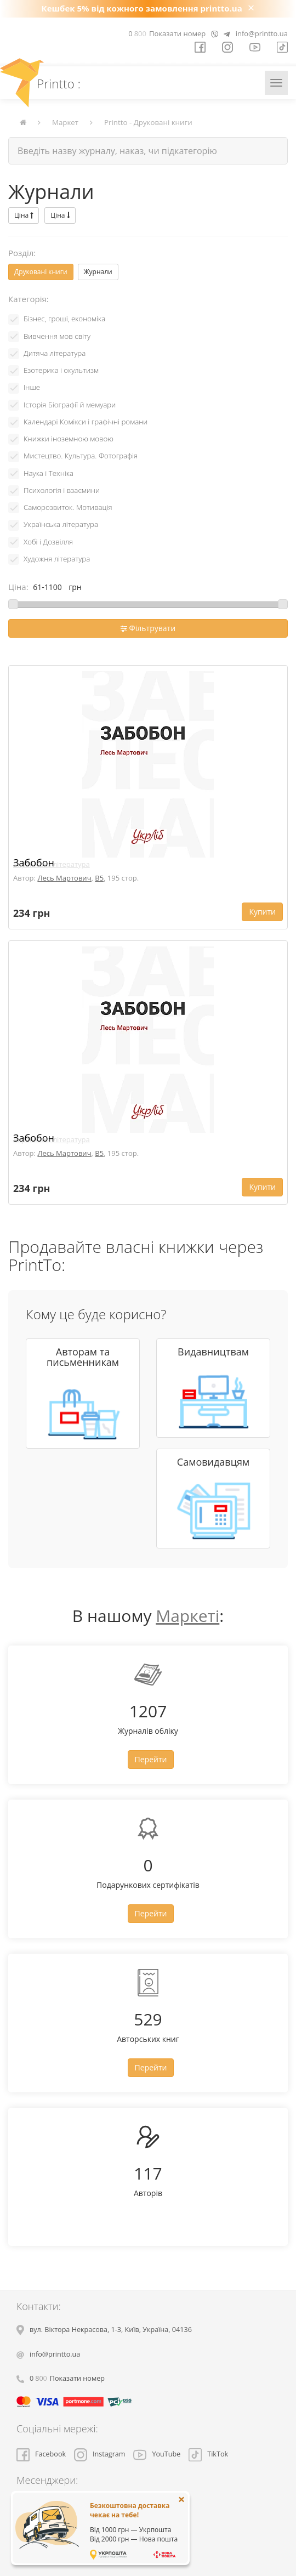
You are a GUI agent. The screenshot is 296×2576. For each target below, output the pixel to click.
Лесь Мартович (64, 878)
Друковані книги (40, 271)
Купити (262, 911)
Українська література (61, 524)
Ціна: (18, 586)
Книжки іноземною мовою (68, 439)
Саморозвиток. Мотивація (68, 507)
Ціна (23, 215)
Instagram (99, 2454)
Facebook (41, 2454)
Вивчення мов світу (57, 336)
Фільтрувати (148, 628)
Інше (32, 387)
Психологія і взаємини (62, 490)
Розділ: (22, 252)
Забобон (33, 862)
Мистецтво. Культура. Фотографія (81, 456)
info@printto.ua (262, 33)
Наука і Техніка (48, 473)
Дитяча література (55, 353)
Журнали (98, 271)
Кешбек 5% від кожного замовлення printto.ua (142, 8)
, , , (111, 2329)
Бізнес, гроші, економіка (64, 319)
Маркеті (187, 1615)
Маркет (65, 122)
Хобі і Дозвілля (48, 542)
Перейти (151, 1759)
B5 (99, 878)
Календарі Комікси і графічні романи (85, 422)
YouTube (156, 2454)
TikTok (208, 2454)
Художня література (57, 559)
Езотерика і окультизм (61, 370)
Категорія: (28, 298)
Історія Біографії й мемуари (70, 405)
